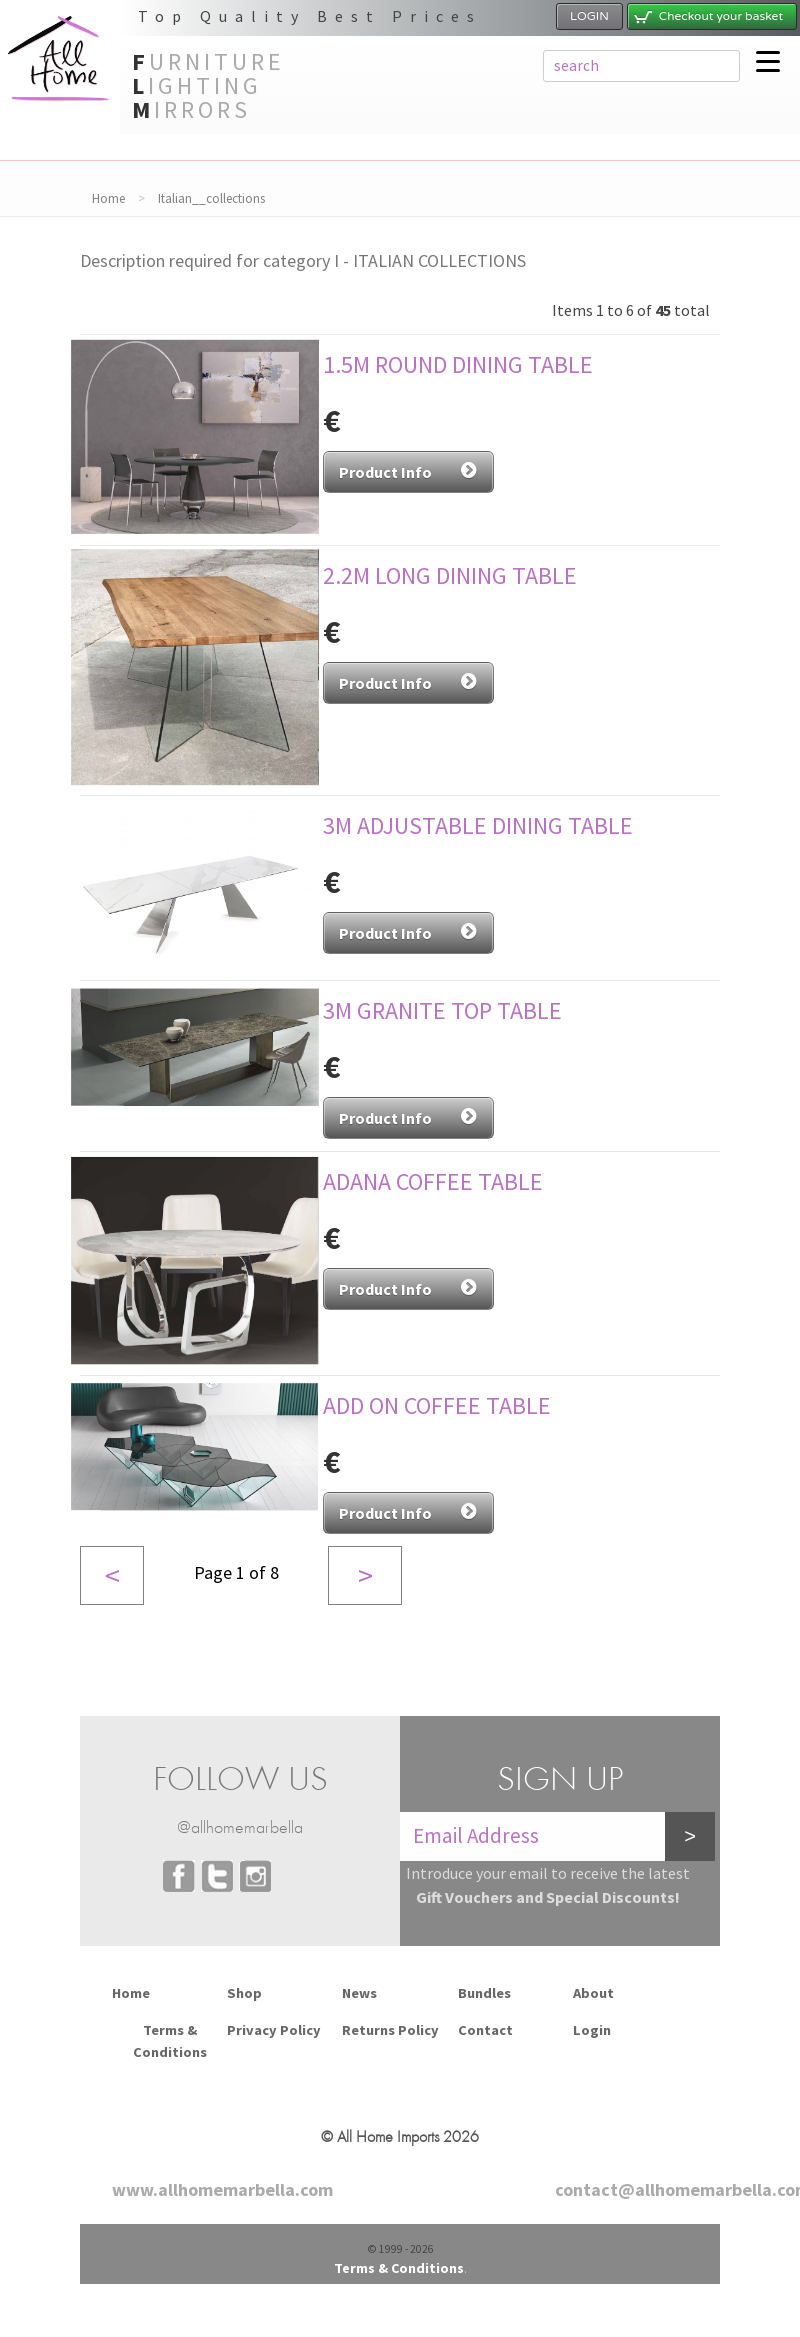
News (359, 1993)
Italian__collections (211, 198)
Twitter (217, 1876)
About (593, 1993)
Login (592, 2030)
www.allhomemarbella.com (222, 2189)
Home (108, 198)
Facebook (179, 1876)
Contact (485, 2030)
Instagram (255, 1876)
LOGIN (589, 16)
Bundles (484, 1993)
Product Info (409, 471)
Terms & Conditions (170, 2041)
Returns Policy (390, 2030)
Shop (244, 1993)
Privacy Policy (274, 2030)
